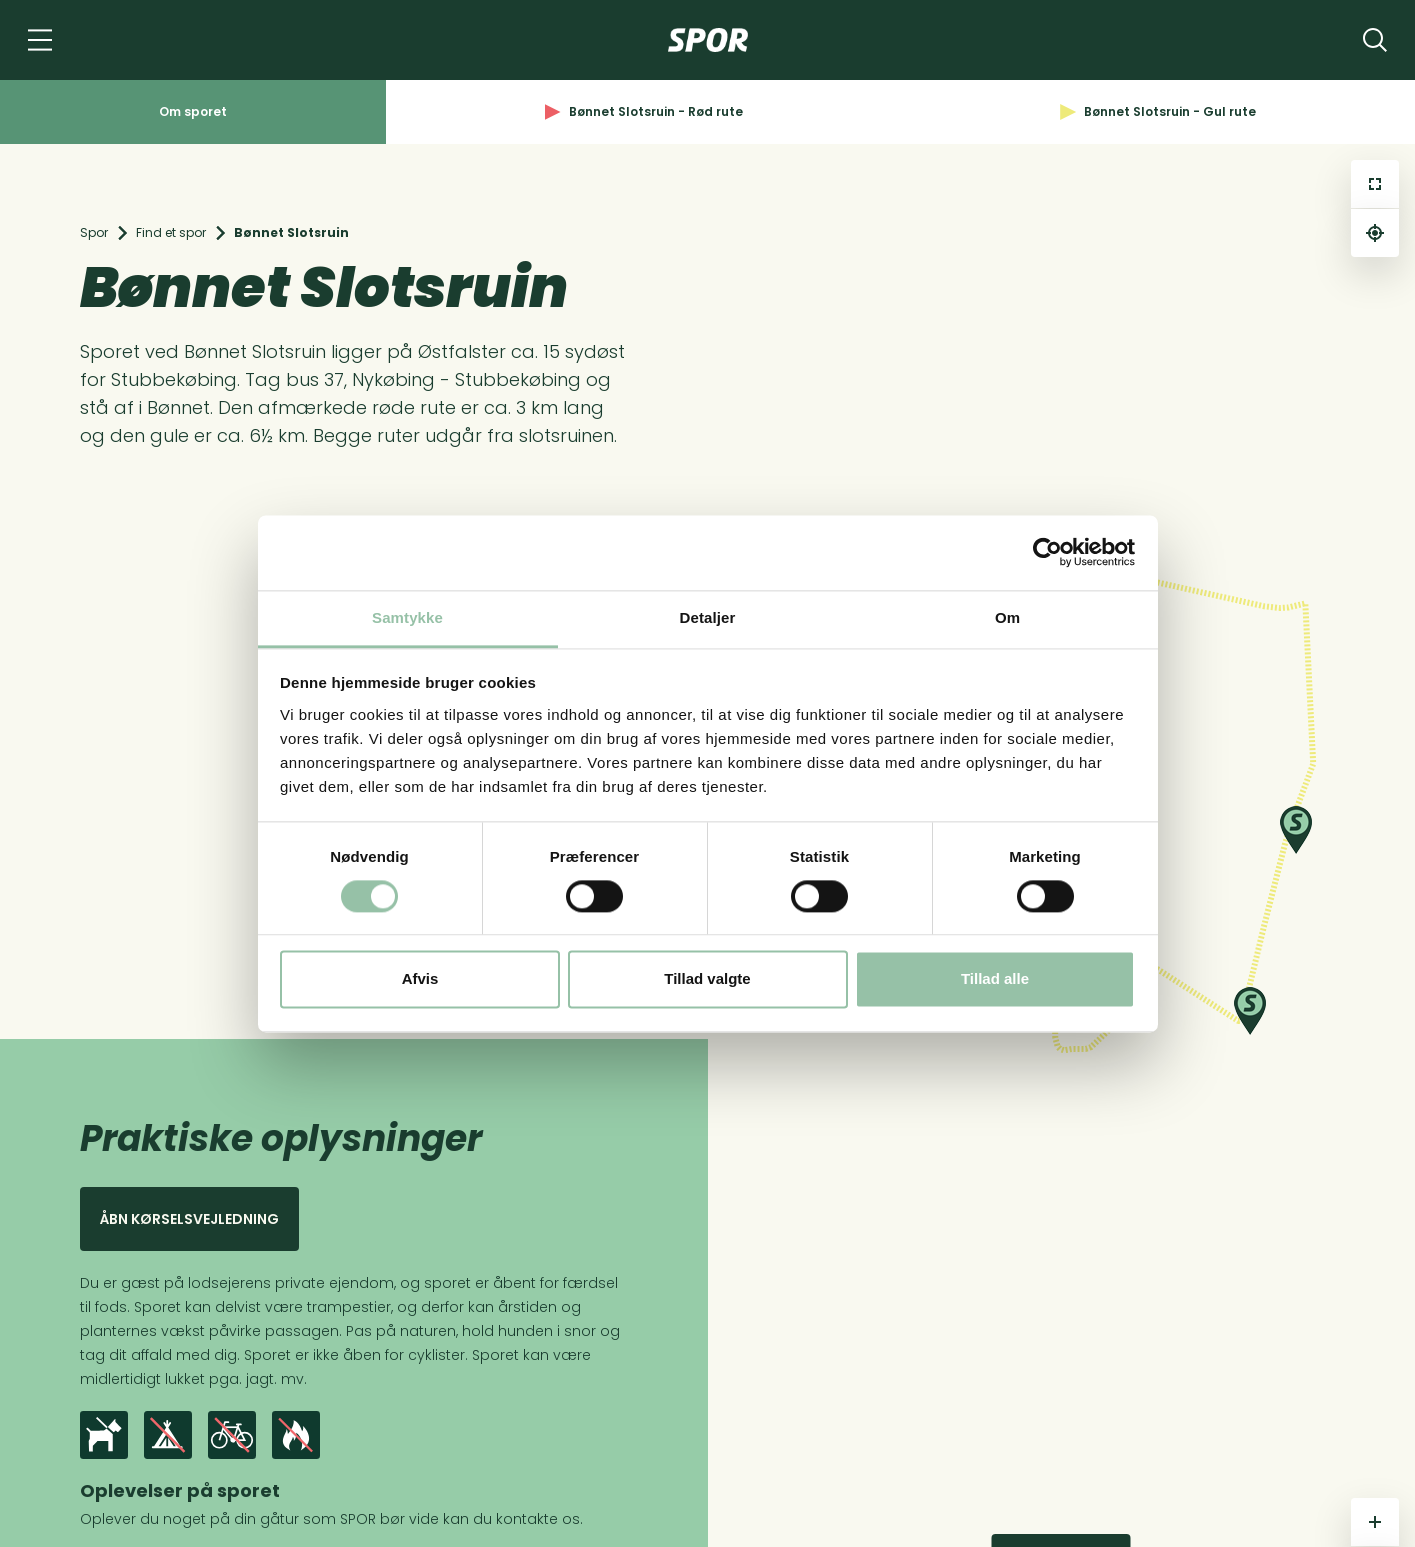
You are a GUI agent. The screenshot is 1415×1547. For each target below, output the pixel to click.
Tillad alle (995, 979)
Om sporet (193, 111)
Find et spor (171, 232)
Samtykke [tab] (407, 617)
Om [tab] (1007, 617)
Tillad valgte (707, 979)
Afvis (420, 979)
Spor (94, 232)
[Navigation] (40, 40)
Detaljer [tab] (708, 617)
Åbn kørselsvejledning (189, 1219)
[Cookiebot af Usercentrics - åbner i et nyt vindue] (1047, 552)
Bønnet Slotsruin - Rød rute (644, 111)
